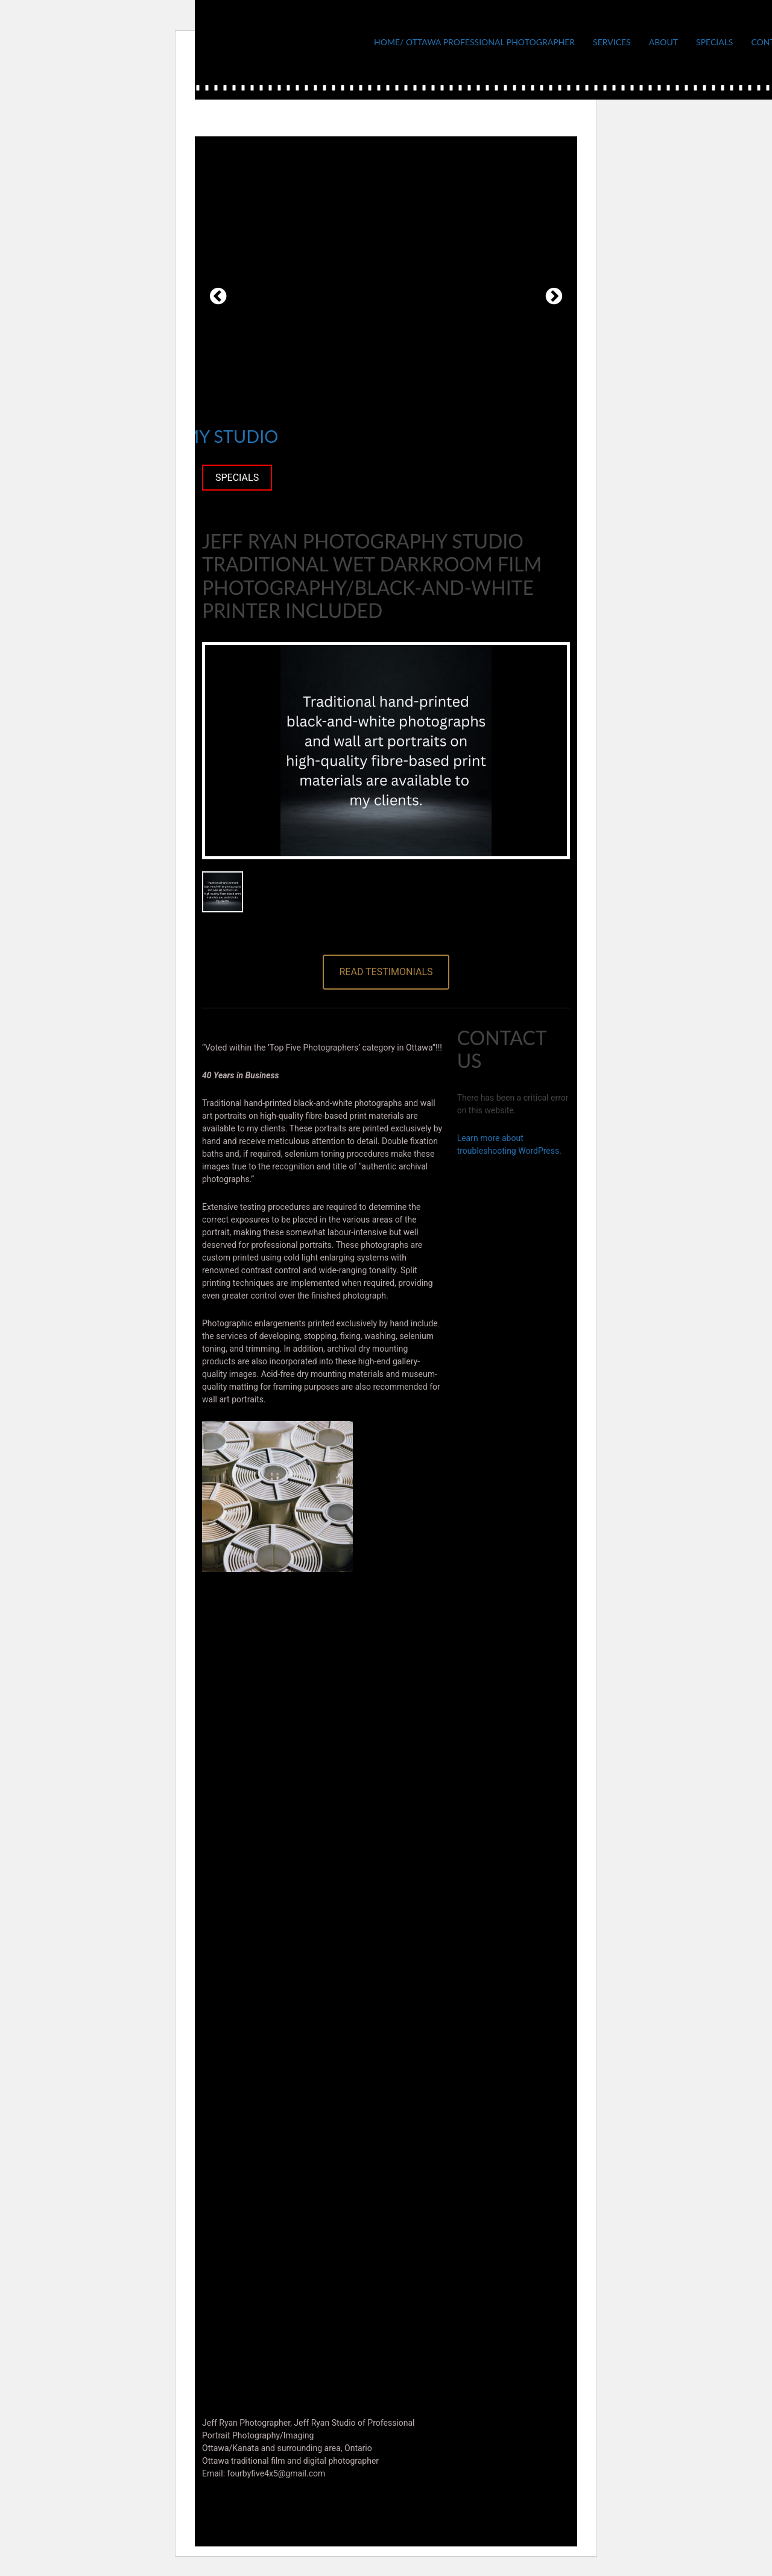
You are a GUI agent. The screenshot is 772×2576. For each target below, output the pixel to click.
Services (612, 42)
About (663, 42)
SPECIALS (237, 477)
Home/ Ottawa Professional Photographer (474, 42)
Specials (714, 42)
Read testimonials (385, 972)
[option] (386, 296)
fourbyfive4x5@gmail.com (276, 2473)
